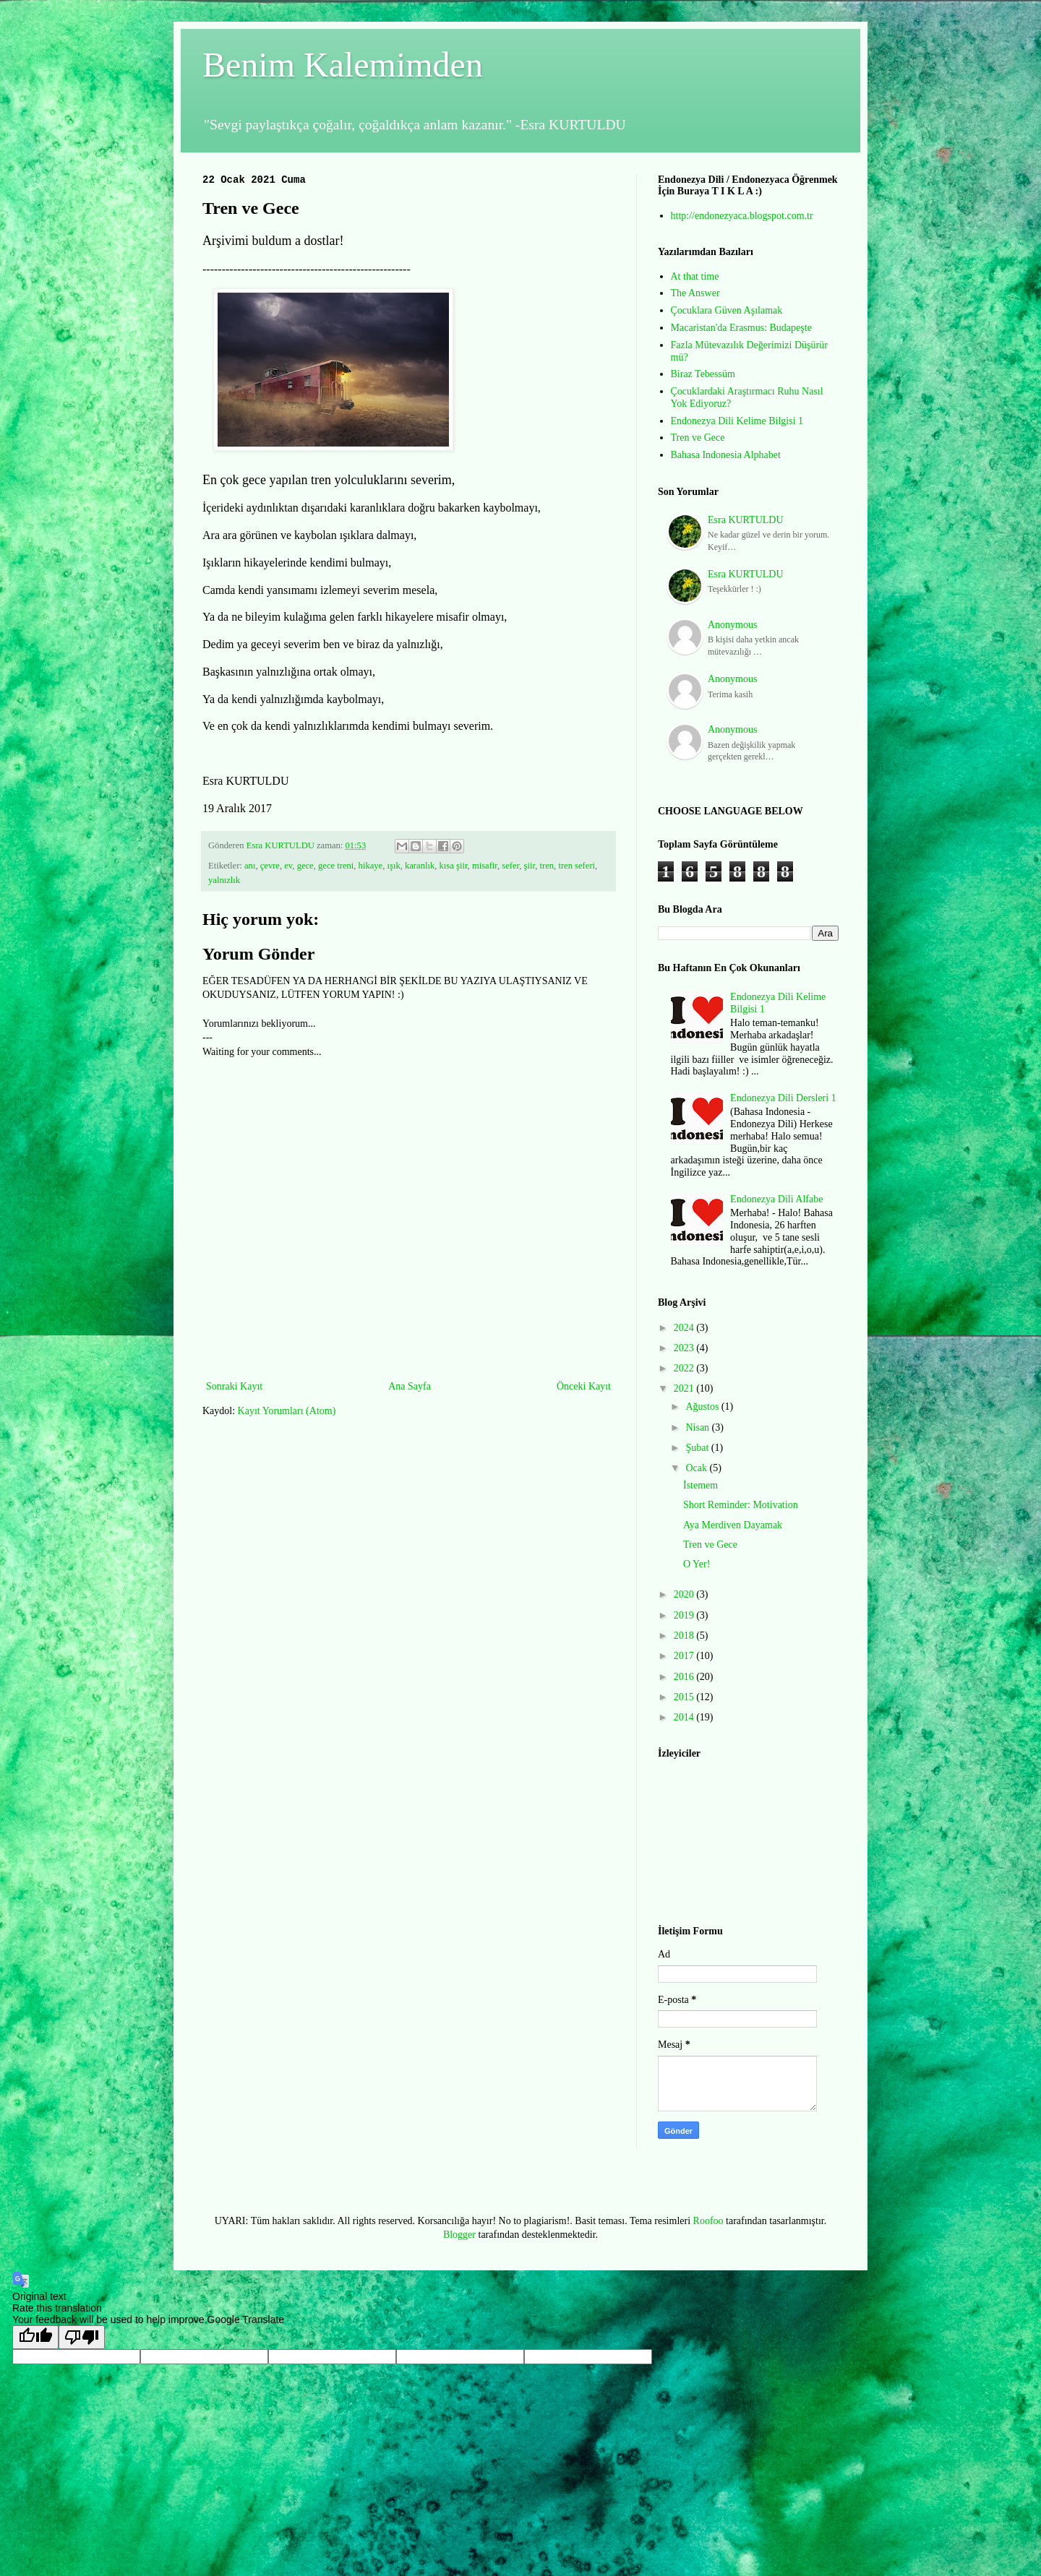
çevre (270, 866)
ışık (393, 866)
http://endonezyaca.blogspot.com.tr (742, 215)
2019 (685, 1615)
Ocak (697, 1468)
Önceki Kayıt (584, 1386)
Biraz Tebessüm (703, 374)
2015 (685, 1697)
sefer (510, 866)
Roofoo (708, 2220)
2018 (685, 1635)
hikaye (371, 866)
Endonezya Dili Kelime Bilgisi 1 (737, 420)
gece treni (336, 866)
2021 (685, 1388)
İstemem (700, 1485)
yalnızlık (224, 880)
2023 (685, 1348)
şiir (530, 866)
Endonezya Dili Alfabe (776, 1199)
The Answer (695, 293)
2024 (685, 1327)
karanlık (419, 866)
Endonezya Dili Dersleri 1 (783, 1098)
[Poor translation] (82, 2337)
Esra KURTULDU (746, 519)
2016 (685, 1676)
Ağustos (703, 1406)
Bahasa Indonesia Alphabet (726, 454)
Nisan (698, 1427)
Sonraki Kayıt (234, 1386)
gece (305, 866)
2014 (685, 1717)
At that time (695, 276)
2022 (685, 1368)
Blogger (459, 2234)
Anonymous (732, 624)
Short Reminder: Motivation (740, 1504)
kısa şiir (454, 866)
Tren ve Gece (698, 437)
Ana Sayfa (409, 1386)
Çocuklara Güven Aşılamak (727, 310)
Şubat (698, 1447)
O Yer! (696, 1564)
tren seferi (576, 866)
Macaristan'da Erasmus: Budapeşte (741, 327)
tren (547, 866)
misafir (484, 866)
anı (249, 866)
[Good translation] (35, 2337)
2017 (685, 1655)
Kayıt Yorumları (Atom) (287, 1410)
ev (288, 866)
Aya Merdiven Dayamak (732, 1525)
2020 (685, 1594)
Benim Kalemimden (342, 65)
